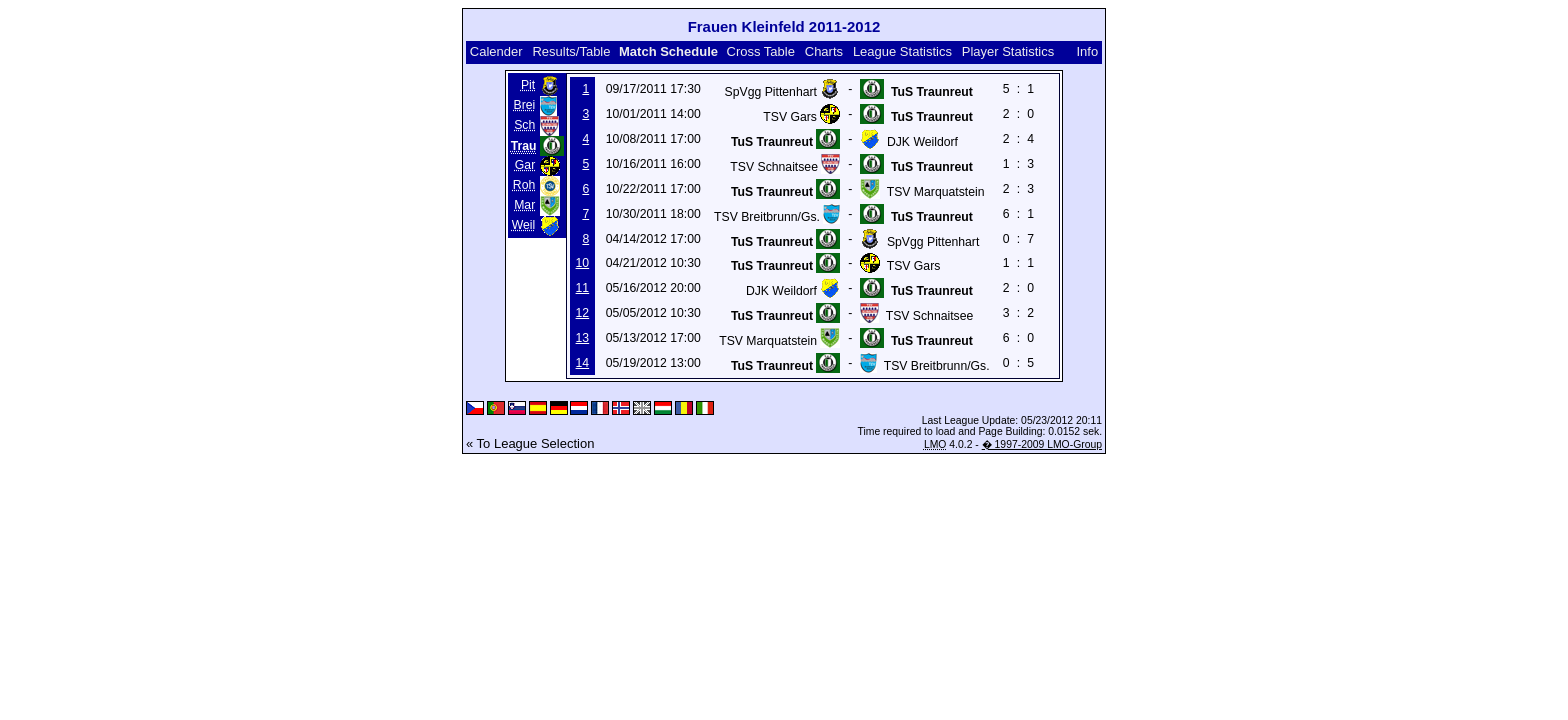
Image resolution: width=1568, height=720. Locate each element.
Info (1087, 51)
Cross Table (761, 51)
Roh (524, 185)
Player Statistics (1008, 51)
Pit (528, 85)
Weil (524, 225)
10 (583, 263)
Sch (524, 125)
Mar (524, 205)
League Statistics (902, 51)
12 (583, 313)
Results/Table (571, 51)
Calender (496, 51)
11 (583, 288)
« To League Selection (530, 443)
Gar (525, 165)
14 (583, 363)
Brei (525, 105)
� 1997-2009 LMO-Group (1042, 444)
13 (583, 338)
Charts (824, 51)
